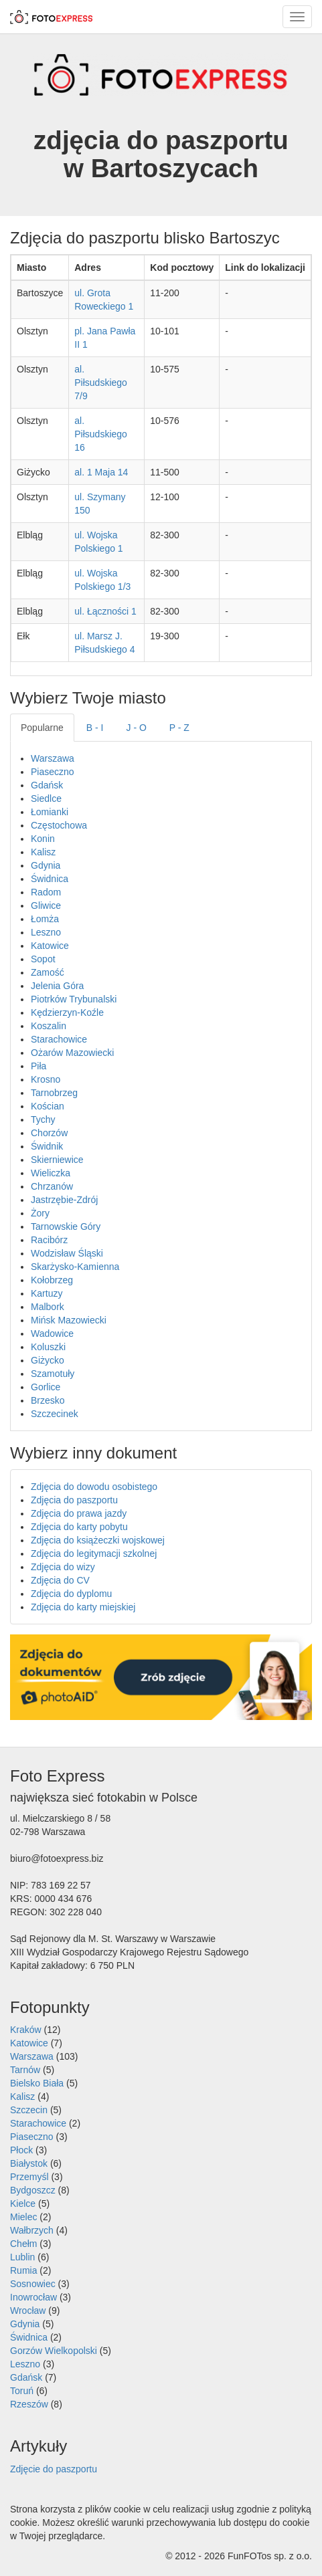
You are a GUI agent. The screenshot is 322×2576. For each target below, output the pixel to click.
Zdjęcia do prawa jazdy (79, 1513)
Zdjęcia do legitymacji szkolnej (94, 1553)
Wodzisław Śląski (67, 1253)
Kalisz (43, 852)
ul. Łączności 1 (105, 611)
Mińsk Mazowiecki (68, 1320)
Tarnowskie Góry (65, 1226)
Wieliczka (50, 1173)
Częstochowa (59, 825)
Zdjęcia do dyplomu (71, 1593)
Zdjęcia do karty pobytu (79, 1526)
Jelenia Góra (57, 985)
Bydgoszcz (33, 2190)
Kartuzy (46, 1293)
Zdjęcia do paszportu (74, 1500)
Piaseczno (52, 771)
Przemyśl (29, 2176)
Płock (21, 2150)
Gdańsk (47, 785)
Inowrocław (33, 2297)
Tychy (43, 1119)
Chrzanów (52, 1186)
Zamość (47, 972)
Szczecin (29, 2110)
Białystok (29, 2163)
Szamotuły (52, 1373)
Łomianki (49, 812)
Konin (43, 838)
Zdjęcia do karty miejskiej (83, 1607)
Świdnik (47, 1146)
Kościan (47, 1106)
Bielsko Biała (37, 2083)
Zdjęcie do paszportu (53, 2469)
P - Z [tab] (179, 727)
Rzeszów (29, 2404)
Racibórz (49, 1240)
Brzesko (48, 1400)
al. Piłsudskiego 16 (100, 434)
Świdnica (49, 878)
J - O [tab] (137, 727)
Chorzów (49, 1133)
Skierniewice (57, 1159)
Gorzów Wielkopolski (53, 2350)
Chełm (23, 2243)
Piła (38, 1066)
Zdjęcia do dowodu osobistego (94, 1486)
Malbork (47, 1306)
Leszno (46, 932)
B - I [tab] (95, 727)
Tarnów (25, 2069)
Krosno (45, 1079)
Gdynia (45, 865)
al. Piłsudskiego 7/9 (100, 382)
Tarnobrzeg (54, 1092)
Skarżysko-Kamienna (75, 1266)
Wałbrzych (32, 2230)
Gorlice (45, 1387)
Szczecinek (54, 1413)
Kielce (22, 2203)
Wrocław (28, 2310)
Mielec (23, 2217)
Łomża (45, 919)
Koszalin (48, 1026)
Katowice (50, 945)
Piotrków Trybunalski (73, 999)
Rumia (23, 2270)
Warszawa (52, 758)
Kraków (26, 2029)
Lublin (22, 2257)
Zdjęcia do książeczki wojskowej (98, 1540)
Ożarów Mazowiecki (72, 1052)
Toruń (21, 2390)
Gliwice (46, 905)
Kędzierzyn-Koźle (67, 1012)
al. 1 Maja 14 (101, 472)
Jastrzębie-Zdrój (64, 1199)
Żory (40, 1213)
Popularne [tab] (42, 727)
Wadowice (52, 1333)
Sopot (43, 959)
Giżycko (47, 1360)
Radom (46, 892)
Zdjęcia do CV (60, 1580)
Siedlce (46, 798)
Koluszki (48, 1346)
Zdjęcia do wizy (63, 1567)
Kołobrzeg (52, 1280)
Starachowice (59, 1039)
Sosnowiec (33, 2283)
